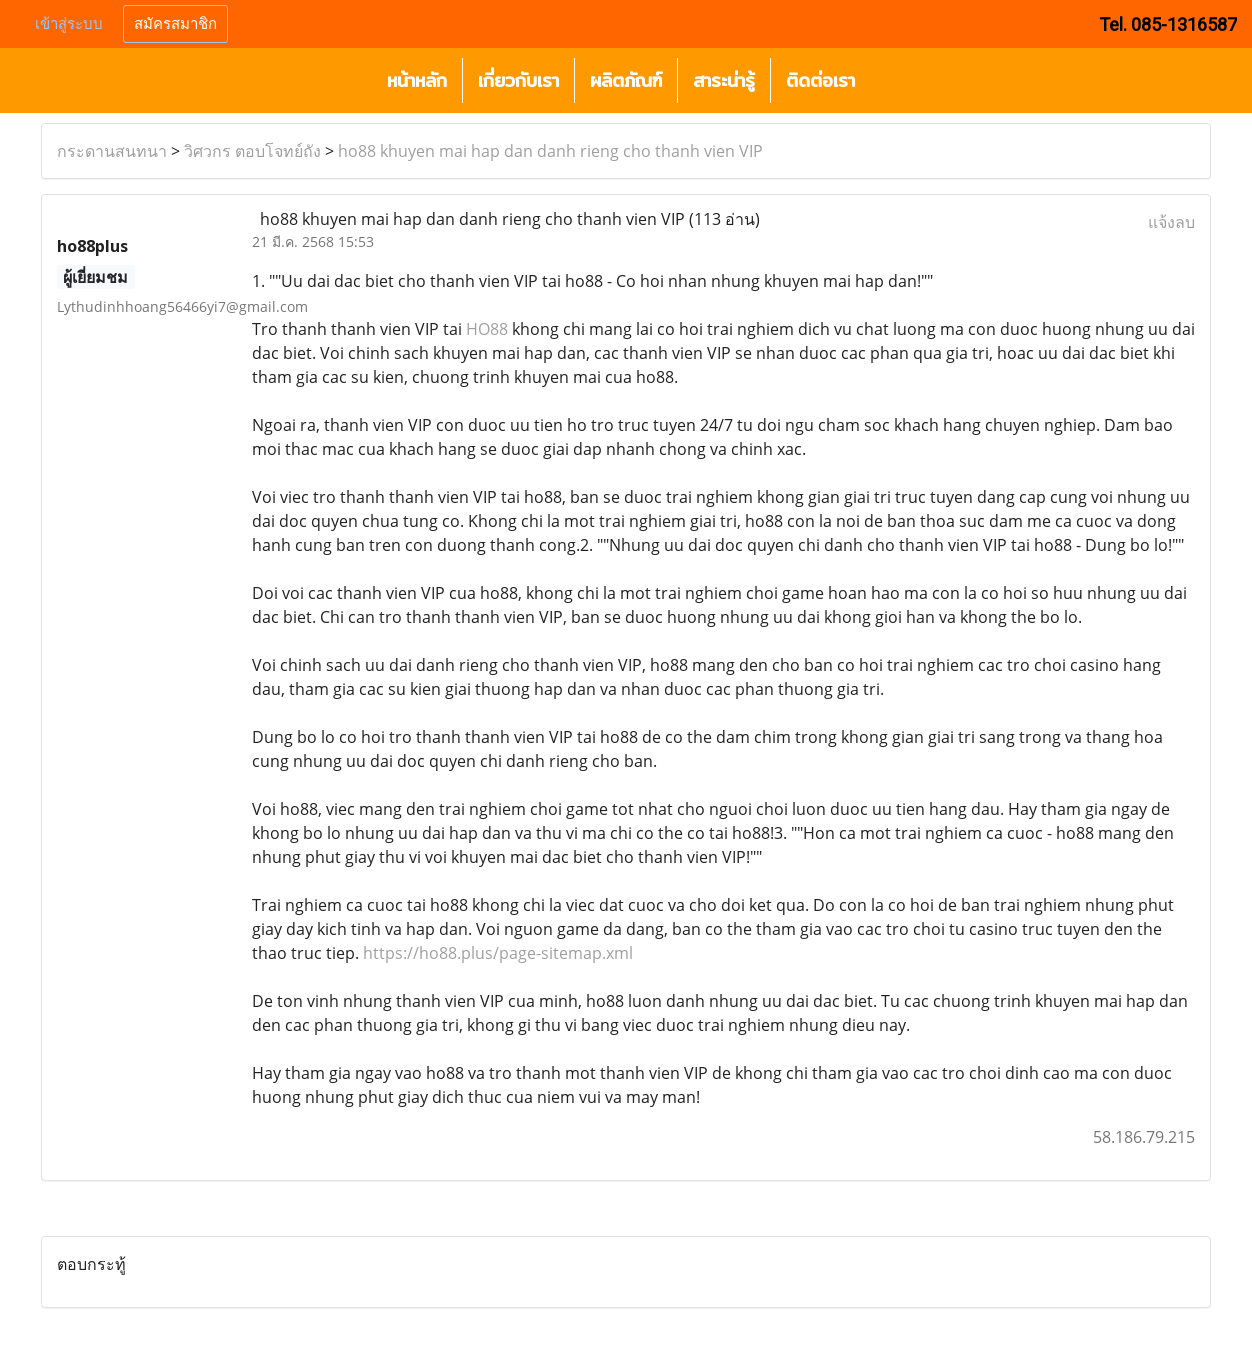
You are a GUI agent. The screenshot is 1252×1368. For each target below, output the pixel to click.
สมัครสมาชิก (175, 24)
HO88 (487, 329)
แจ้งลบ (1171, 222)
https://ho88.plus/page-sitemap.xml (498, 953)
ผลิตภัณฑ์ (626, 80)
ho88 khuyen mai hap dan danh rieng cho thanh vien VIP (550, 151)
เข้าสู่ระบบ (69, 24)
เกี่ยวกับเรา (518, 80)
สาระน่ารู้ (724, 80)
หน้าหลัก (417, 80)
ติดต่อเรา (820, 80)
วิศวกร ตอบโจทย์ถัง (252, 151)
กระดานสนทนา (112, 151)
